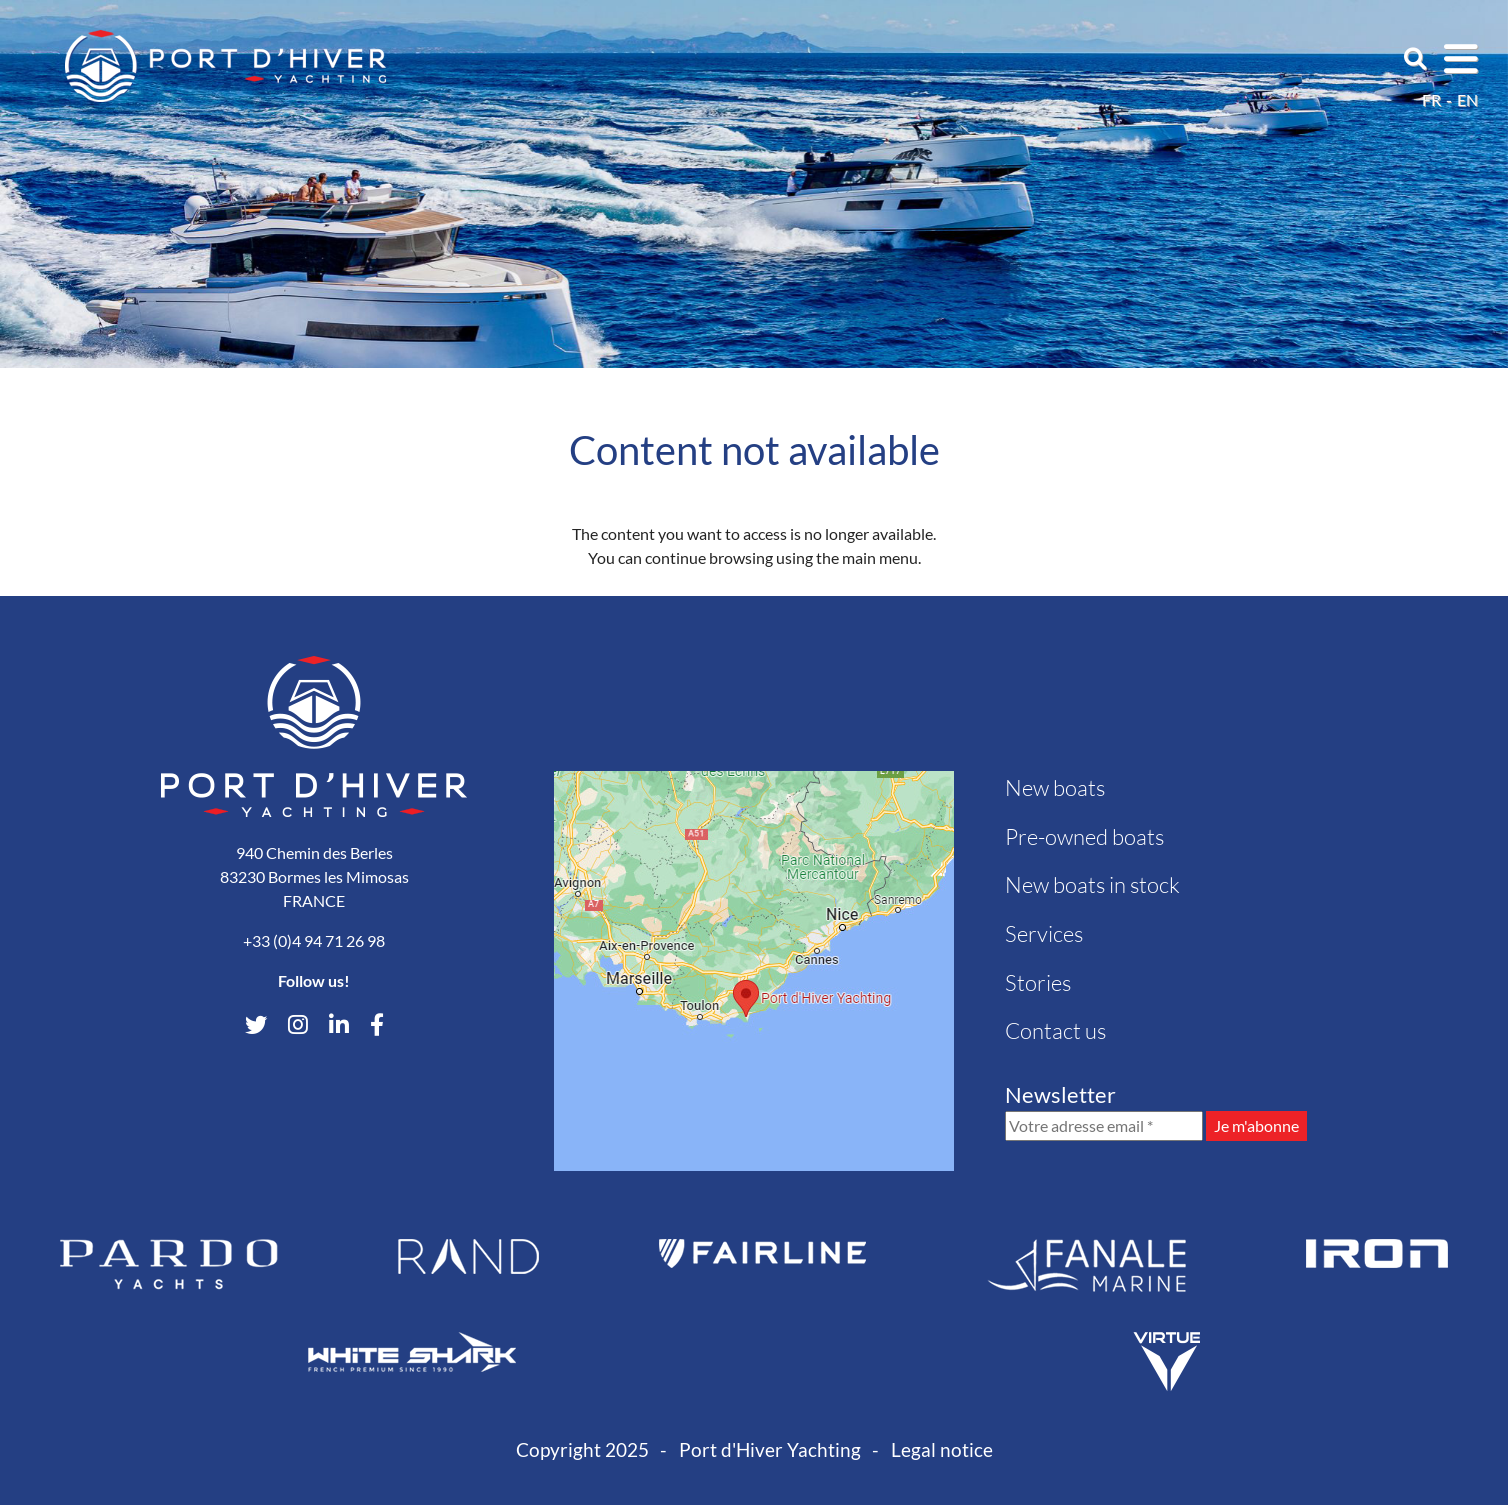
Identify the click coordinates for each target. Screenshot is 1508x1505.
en (1467, 99)
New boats (1055, 787)
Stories (1038, 982)
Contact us (1055, 1030)
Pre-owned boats (1084, 836)
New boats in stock (1092, 884)
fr (1431, 99)
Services (1044, 933)
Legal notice (942, 1449)
